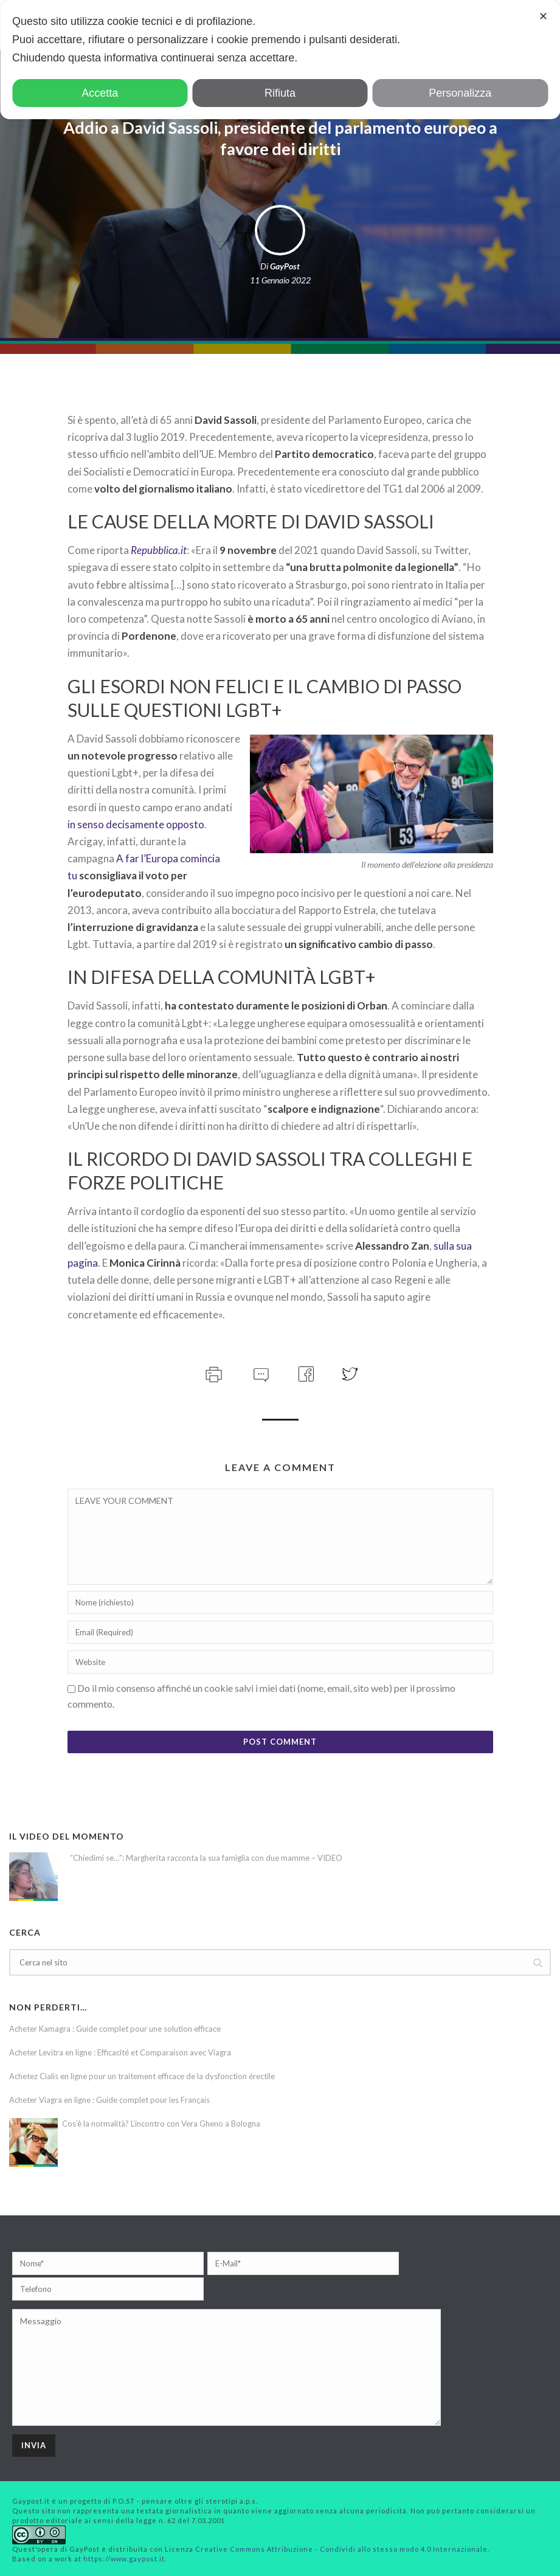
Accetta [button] (99, 93)
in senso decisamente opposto (135, 824)
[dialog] (280, 59)
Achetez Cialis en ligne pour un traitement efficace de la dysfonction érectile (142, 2076)
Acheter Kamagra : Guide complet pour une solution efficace (115, 2029)
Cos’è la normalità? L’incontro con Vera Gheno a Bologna (161, 2123)
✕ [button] (543, 16)
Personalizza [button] (460, 93)
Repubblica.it (159, 550)
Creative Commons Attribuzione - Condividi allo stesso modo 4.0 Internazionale (341, 2549)
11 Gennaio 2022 (280, 280)
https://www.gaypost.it (124, 2559)
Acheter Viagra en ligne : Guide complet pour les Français (109, 2100)
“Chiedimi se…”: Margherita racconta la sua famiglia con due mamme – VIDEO (206, 1858)
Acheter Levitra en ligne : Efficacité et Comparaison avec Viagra (120, 2052)
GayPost (285, 266)
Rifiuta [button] (280, 93)
